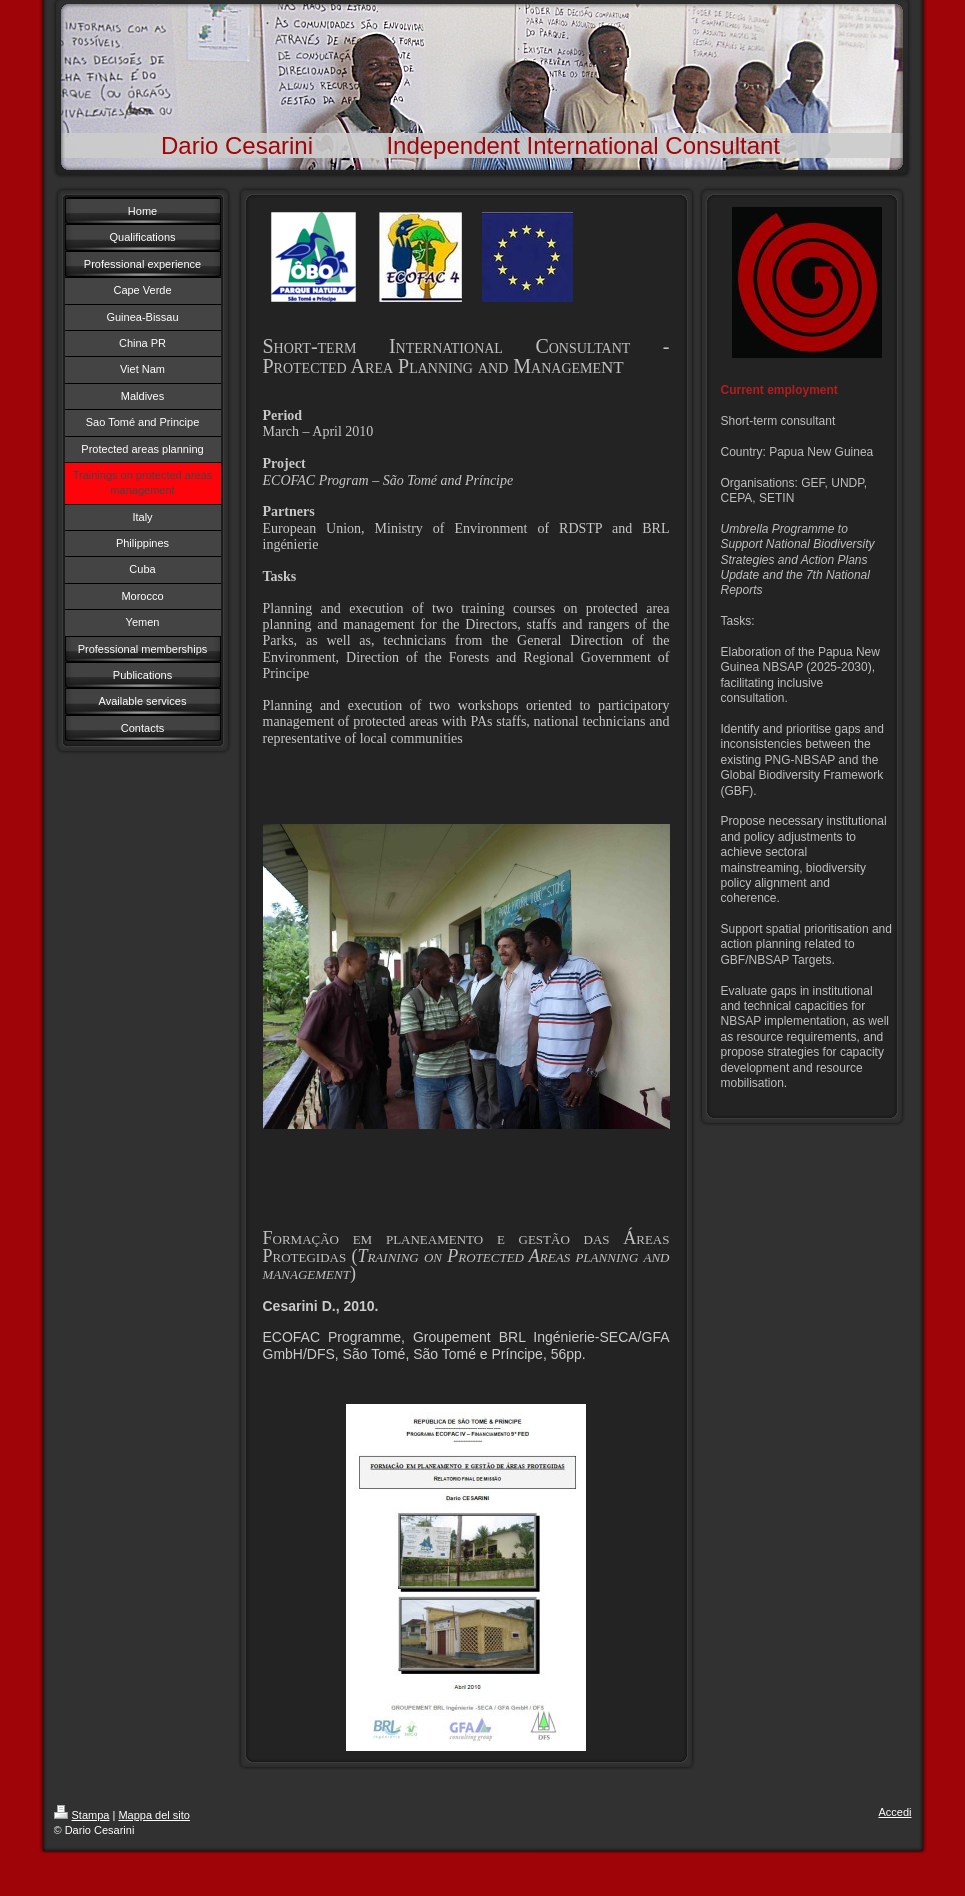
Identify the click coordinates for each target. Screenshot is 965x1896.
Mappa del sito (154, 1815)
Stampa (82, 1815)
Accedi (894, 1812)
